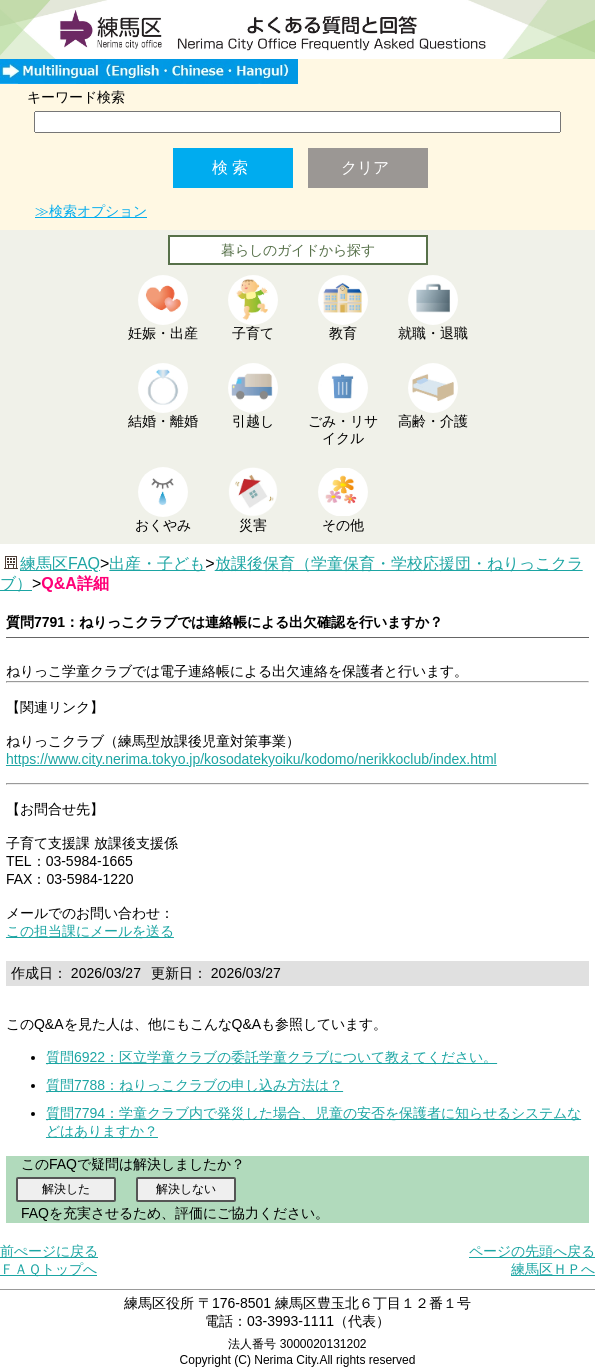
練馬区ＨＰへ (553, 1269)
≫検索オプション (91, 211)
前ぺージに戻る (49, 1251)
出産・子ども (157, 563)
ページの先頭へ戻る (532, 1251)
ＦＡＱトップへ (48, 1269)
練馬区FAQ (60, 563)
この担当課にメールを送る (90, 931)
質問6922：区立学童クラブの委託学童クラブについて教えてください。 (271, 1057)
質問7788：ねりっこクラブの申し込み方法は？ (194, 1085)
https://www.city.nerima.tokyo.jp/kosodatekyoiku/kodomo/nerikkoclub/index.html (251, 759)
